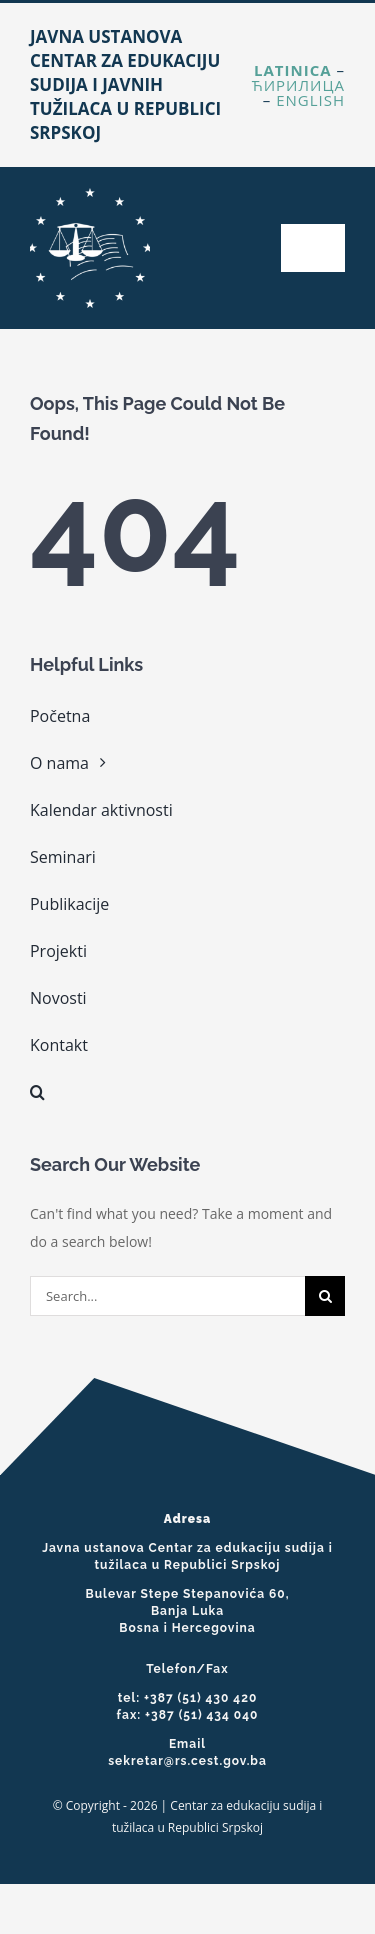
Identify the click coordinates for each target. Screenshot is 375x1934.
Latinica (293, 70)
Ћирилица (298, 85)
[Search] (325, 1296)
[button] (187, 1092)
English (310, 100)
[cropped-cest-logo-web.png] (90, 194)
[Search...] (167, 1296)
